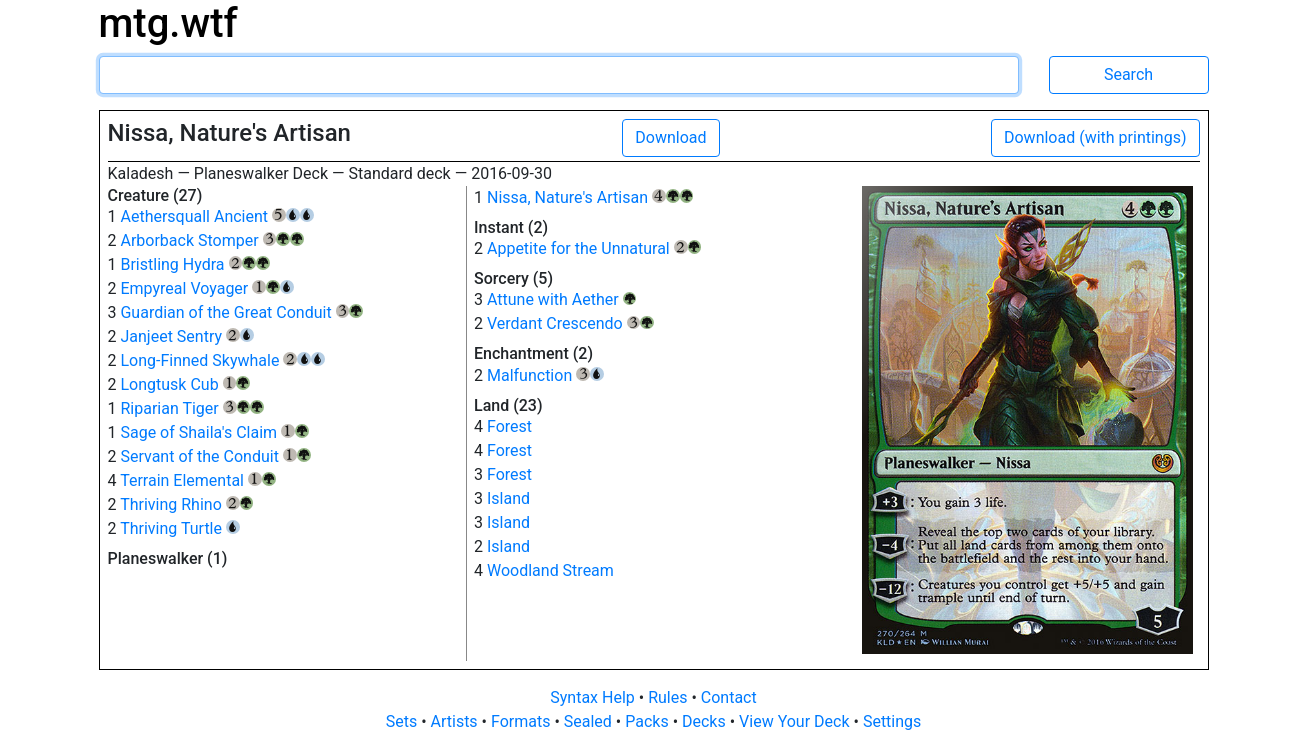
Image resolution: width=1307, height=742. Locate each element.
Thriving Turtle (180, 528)
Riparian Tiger (192, 408)
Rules (669, 697)
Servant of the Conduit (215, 456)
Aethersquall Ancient (216, 216)
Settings (892, 721)
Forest (509, 426)
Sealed (590, 721)
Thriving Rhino (186, 504)
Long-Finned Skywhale (222, 360)
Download (670, 137)
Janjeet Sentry (186, 336)
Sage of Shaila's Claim (214, 432)
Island (508, 498)
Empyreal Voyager (206, 288)
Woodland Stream (550, 570)
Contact (729, 697)
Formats (522, 721)
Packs (648, 721)
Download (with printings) (1095, 137)
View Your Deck (796, 721)
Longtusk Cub (185, 384)
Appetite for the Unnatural (594, 248)
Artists (456, 721)
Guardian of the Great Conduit (241, 312)
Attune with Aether (561, 299)
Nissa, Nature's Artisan (590, 197)
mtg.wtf (168, 23)
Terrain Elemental (197, 480)
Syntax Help (594, 697)
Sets (403, 721)
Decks (706, 721)
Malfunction (545, 375)
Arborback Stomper (212, 240)
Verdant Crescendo (570, 323)
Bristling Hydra (195, 264)
